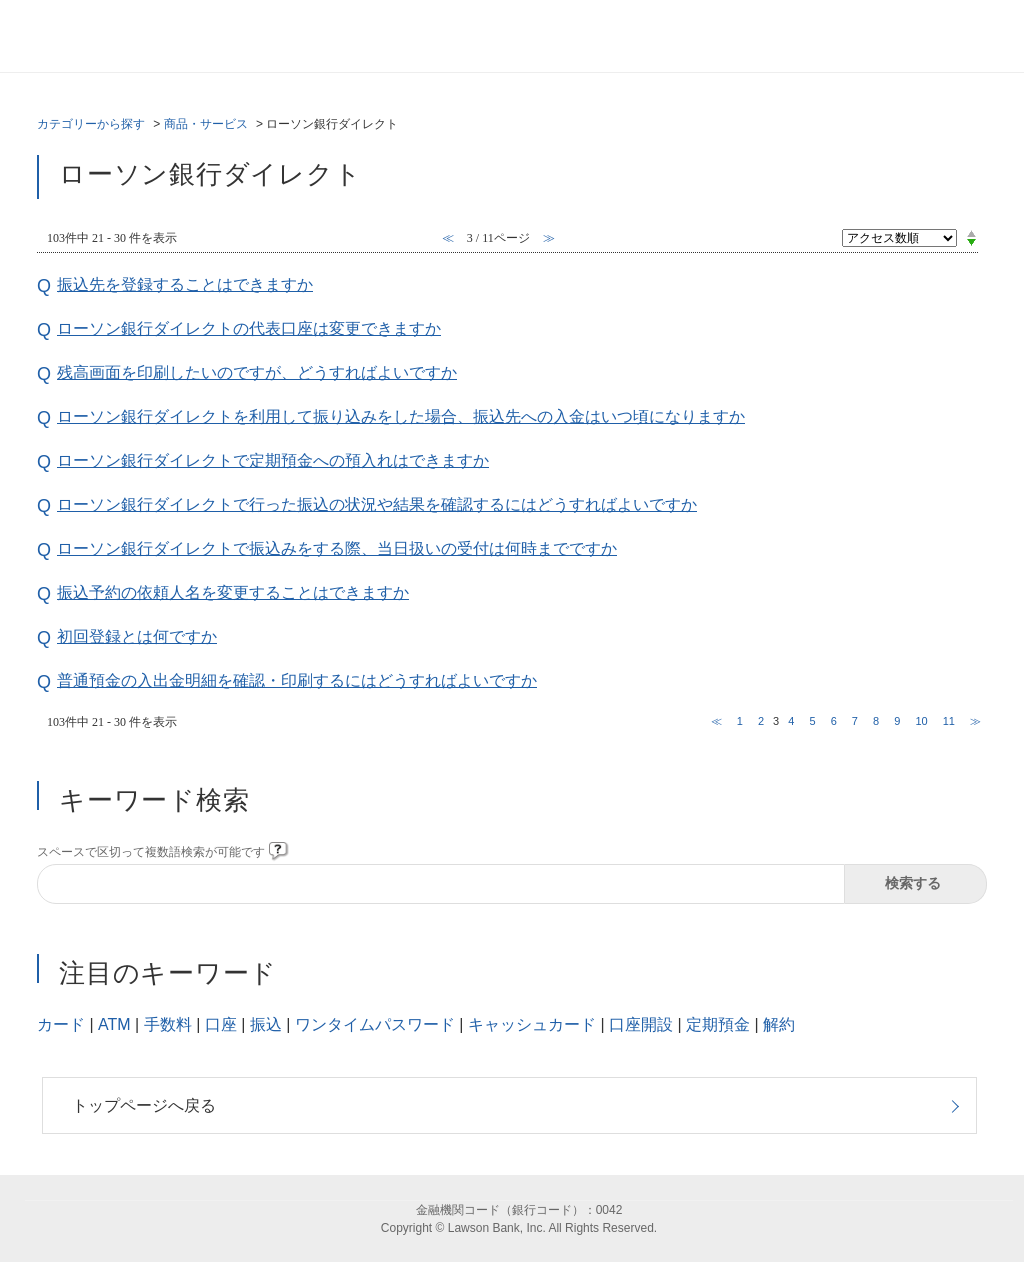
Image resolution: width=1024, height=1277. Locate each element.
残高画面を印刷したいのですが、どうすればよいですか (257, 372)
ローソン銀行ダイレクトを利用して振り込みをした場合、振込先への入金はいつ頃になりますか (401, 416)
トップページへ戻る (144, 1105)
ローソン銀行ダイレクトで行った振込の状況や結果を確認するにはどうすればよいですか (377, 504)
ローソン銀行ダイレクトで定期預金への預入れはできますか (273, 460)
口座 (221, 1024)
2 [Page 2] (761, 721)
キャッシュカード (532, 1024)
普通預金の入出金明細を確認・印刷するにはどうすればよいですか (297, 680)
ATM (114, 1024)
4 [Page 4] (791, 721)
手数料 (168, 1024)
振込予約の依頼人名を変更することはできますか (233, 592)
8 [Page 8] (876, 721)
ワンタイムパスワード (375, 1024)
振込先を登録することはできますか (185, 284)
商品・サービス (206, 124)
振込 (266, 1024)
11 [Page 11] (949, 721)
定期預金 (718, 1024)
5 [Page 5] (812, 721)
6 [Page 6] (834, 721)
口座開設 (641, 1024)
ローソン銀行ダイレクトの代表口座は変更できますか (249, 328)
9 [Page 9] (897, 721)
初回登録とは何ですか (137, 636)
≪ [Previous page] (716, 721)
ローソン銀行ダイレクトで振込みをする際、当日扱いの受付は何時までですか (337, 548)
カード (61, 1024)
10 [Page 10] (921, 721)
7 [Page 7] (855, 721)
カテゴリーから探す (91, 124)
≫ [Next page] (975, 721)
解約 (779, 1024)
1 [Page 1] (740, 721)
